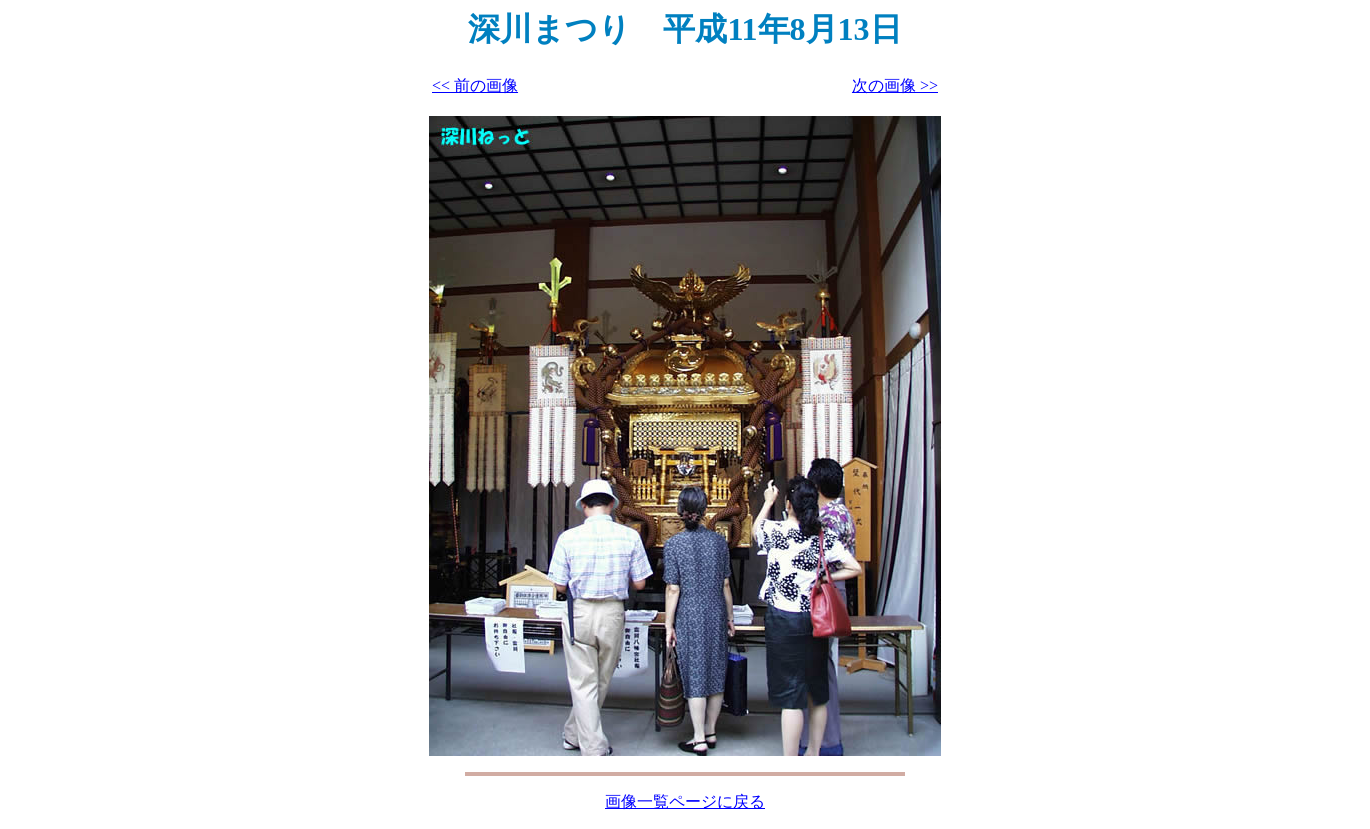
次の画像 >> (895, 85)
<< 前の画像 (475, 85)
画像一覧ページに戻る (685, 801)
